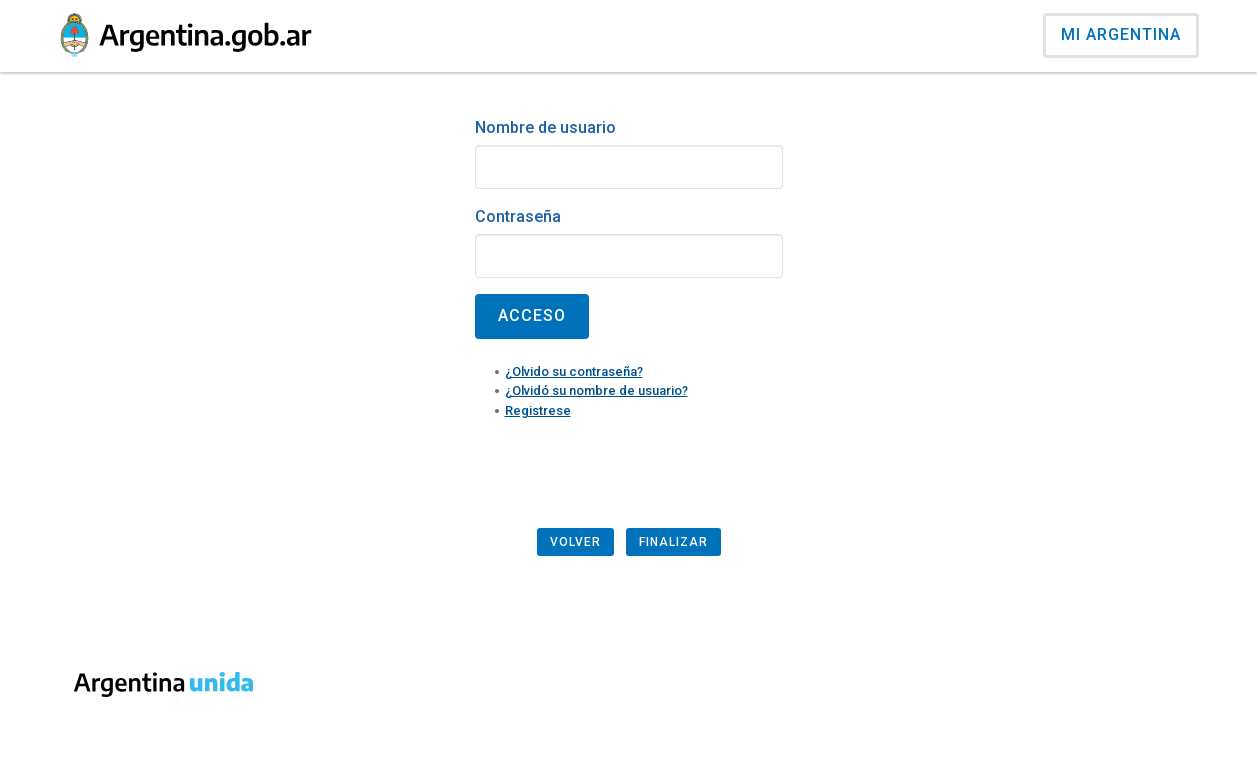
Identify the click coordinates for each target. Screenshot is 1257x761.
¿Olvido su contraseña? (574, 371)
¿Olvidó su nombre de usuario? (596, 390)
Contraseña (518, 216)
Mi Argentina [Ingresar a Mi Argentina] (1121, 34)
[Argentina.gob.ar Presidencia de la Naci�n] (186, 36)
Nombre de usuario (545, 127)
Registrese (538, 410)
